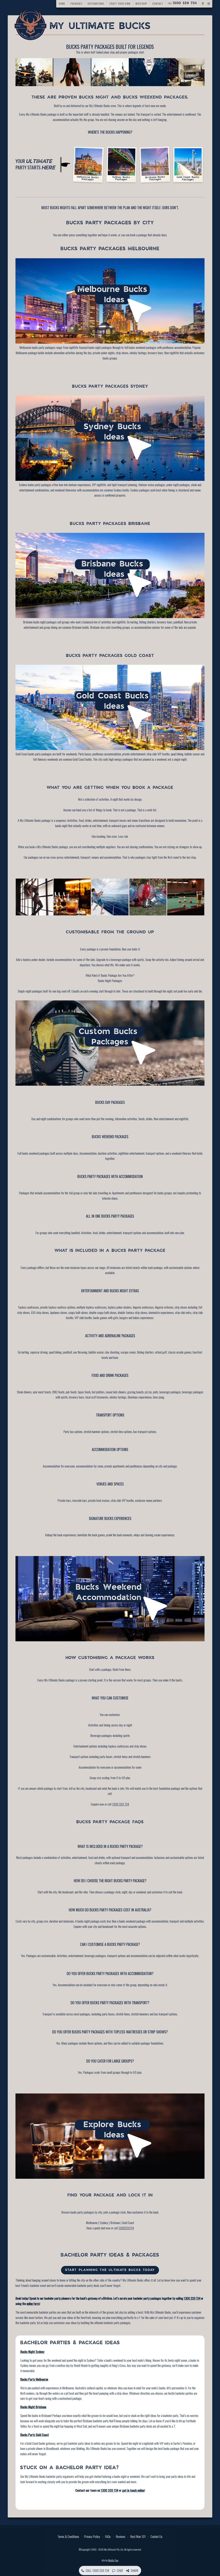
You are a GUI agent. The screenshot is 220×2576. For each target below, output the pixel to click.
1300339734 (126, 2227)
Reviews (120, 2536)
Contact (157, 3)
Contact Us (156, 2536)
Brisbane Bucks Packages (155, 164)
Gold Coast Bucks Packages (188, 164)
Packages (76, 3)
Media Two (113, 2560)
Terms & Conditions (68, 2536)
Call (182, 3)
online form (32, 2303)
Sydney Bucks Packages (121, 164)
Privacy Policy (92, 2536)
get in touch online (133, 2490)
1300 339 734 (120, 1804)
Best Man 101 (138, 2536)
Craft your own (119, 3)
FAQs (108, 2536)
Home (62, 3)
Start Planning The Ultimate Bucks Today (110, 2270)
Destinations (96, 3)
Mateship (141, 3)
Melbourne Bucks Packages (88, 164)
